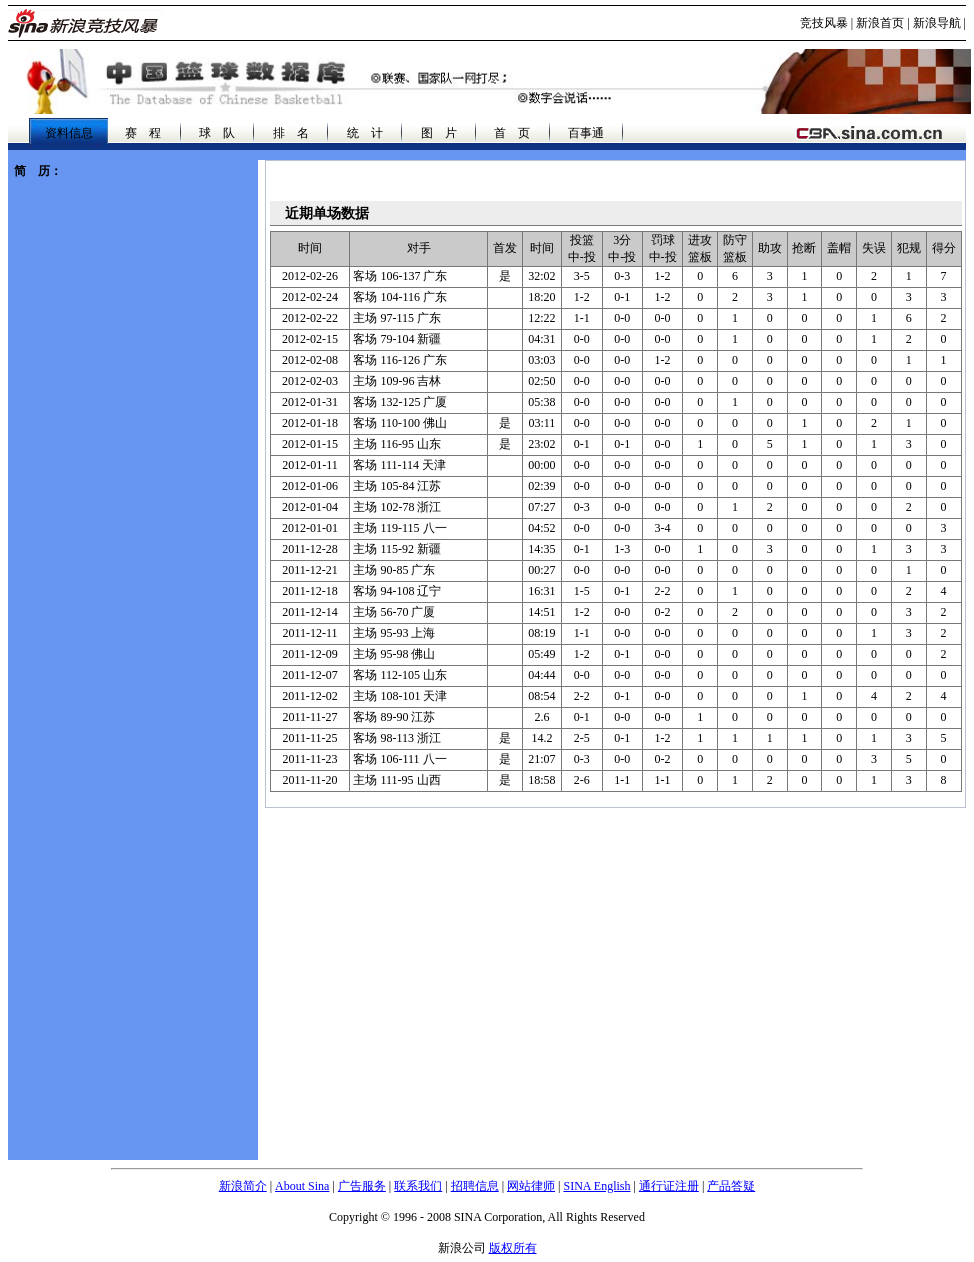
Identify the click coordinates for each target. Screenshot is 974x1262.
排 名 (291, 133)
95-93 (394, 633)
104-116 (400, 297)
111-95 (396, 780)
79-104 (397, 339)
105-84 (397, 486)
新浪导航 (937, 23)
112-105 (400, 675)
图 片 (439, 133)
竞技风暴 (824, 23)
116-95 (397, 444)
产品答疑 (731, 1186)
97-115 (397, 318)
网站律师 (531, 1186)
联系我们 (418, 1186)
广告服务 (362, 1186)
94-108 (397, 591)
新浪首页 (880, 23)
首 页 (512, 133)
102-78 (397, 507)
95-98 (394, 654)
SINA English (596, 1186)
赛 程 (143, 133)
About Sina (302, 1186)
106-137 (400, 276)
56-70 (394, 612)
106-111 (399, 759)
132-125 (400, 402)
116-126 (400, 360)
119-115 (399, 528)
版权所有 (513, 1248)
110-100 (400, 423)
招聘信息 (475, 1186)
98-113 (397, 738)
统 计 (365, 133)
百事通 (586, 133)
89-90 (394, 717)
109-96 (397, 381)
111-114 (399, 465)
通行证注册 (669, 1186)
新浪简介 (243, 1186)
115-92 (397, 549)
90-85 (394, 570)
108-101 (400, 696)
